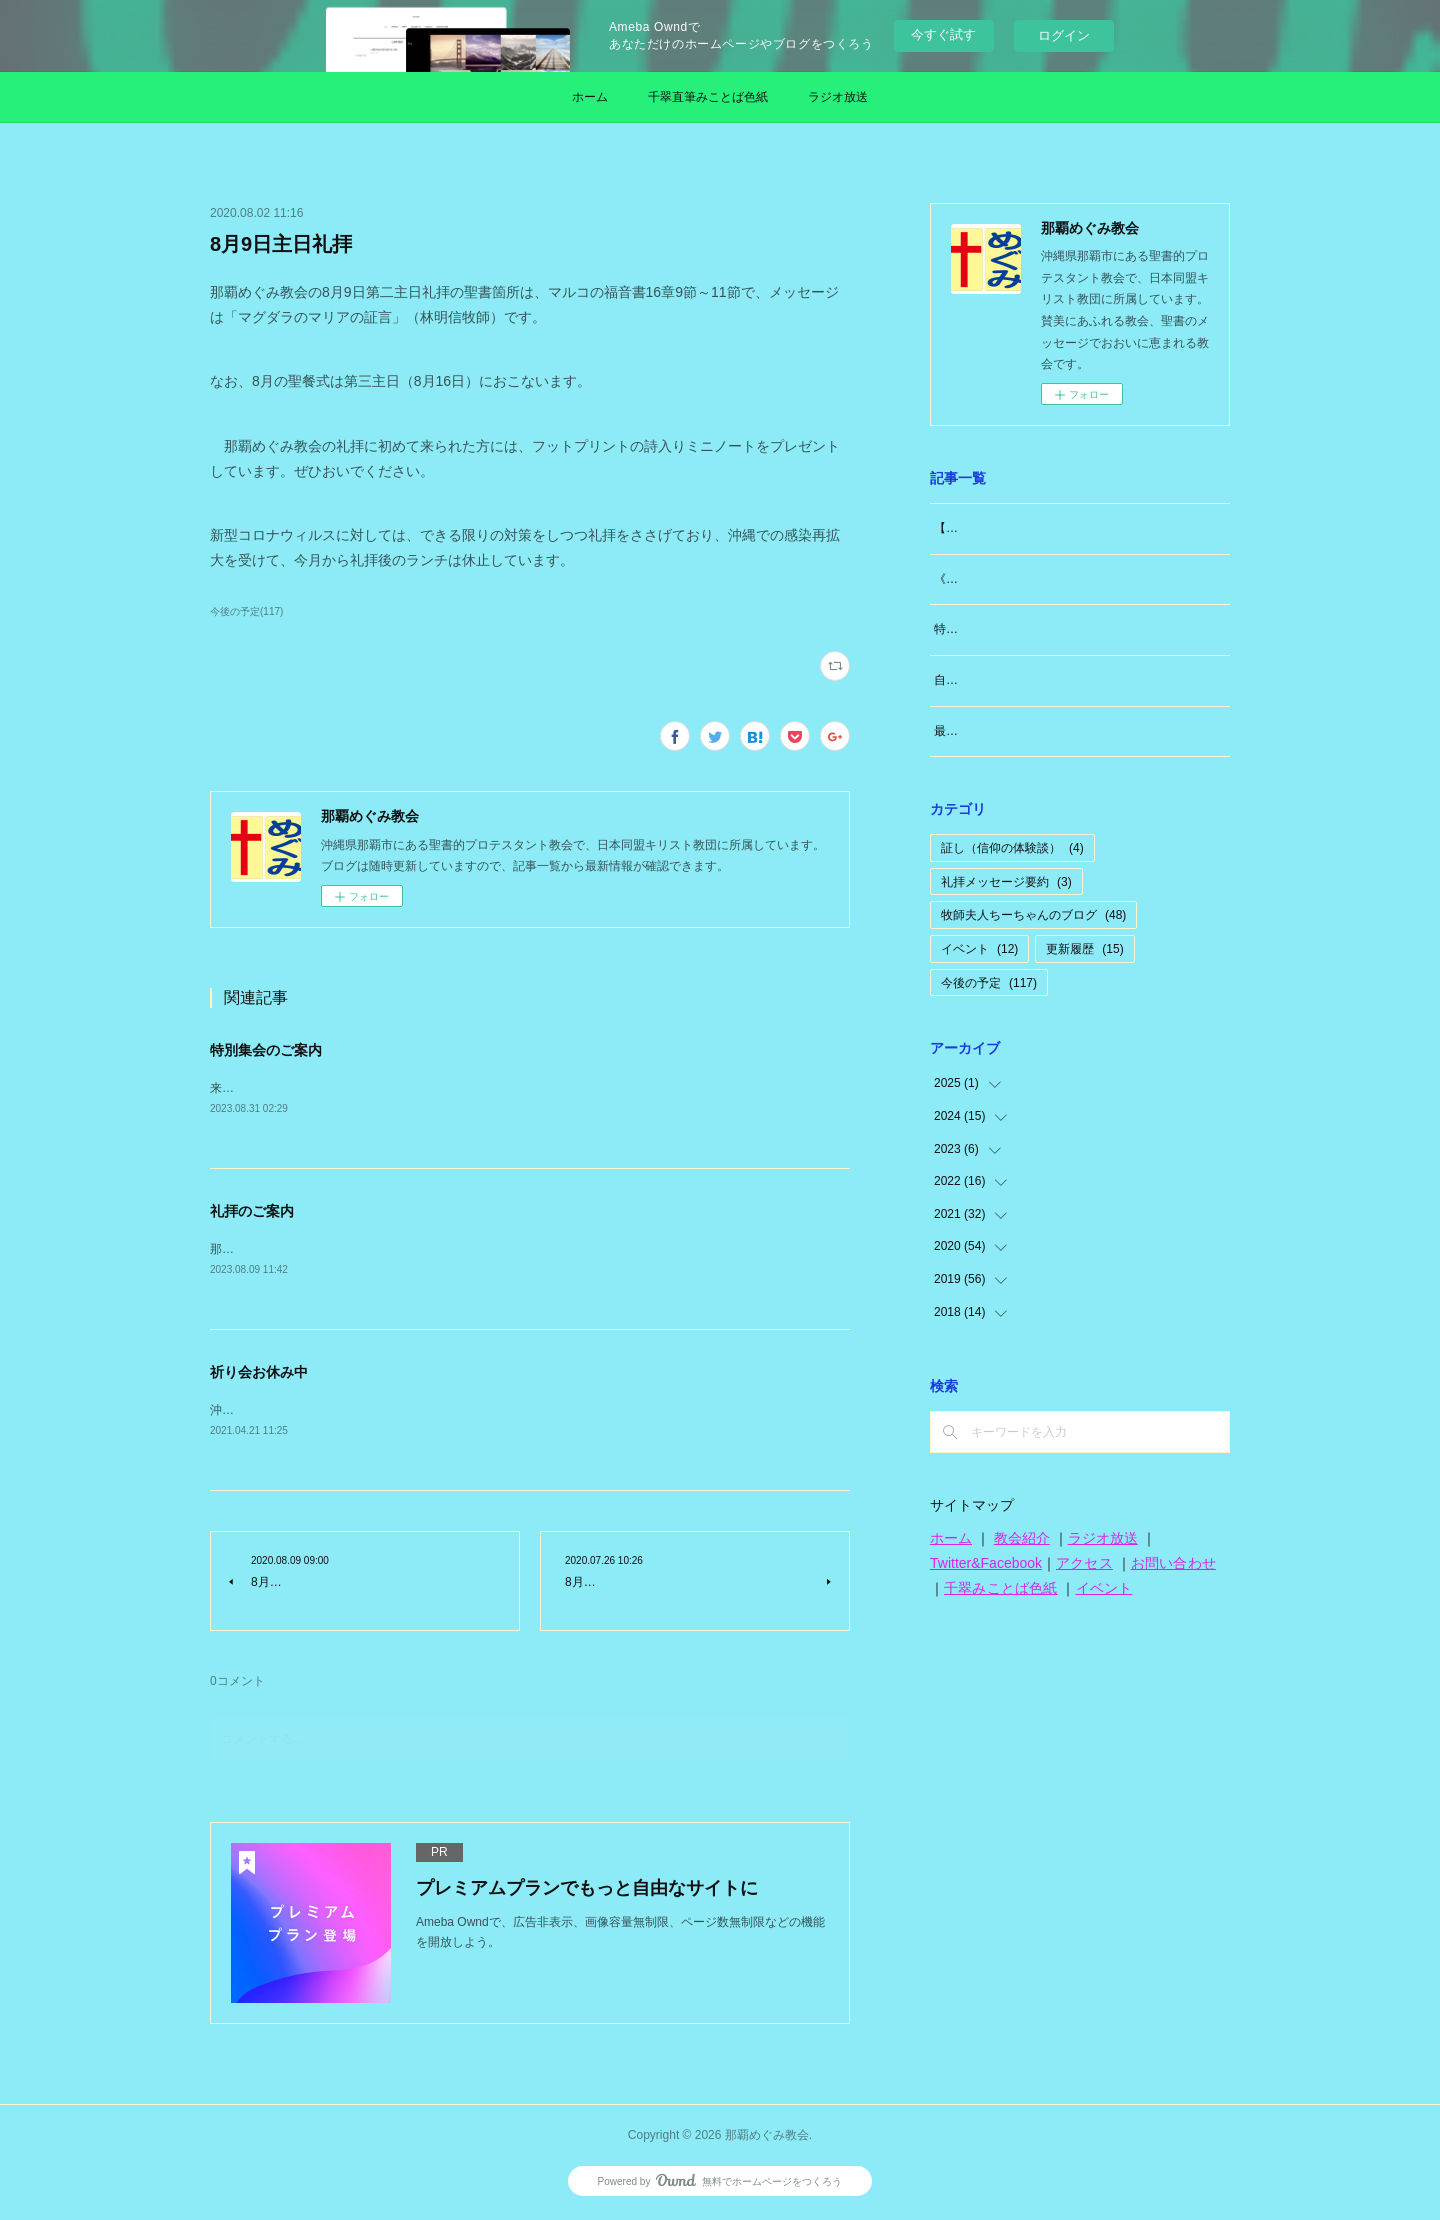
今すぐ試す (943, 34)
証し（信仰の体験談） (1012, 848)
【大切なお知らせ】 (988, 528)
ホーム (590, 97)
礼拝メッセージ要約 (1006, 882)
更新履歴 (1084, 949)
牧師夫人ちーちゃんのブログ (1033, 915)
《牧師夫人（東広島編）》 (1006, 579)
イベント (979, 949)
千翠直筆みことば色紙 (708, 97)
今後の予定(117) (246, 611)
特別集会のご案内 (266, 1050)
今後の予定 (989, 983)
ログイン (1064, 35)
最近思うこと (970, 731)
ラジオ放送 (838, 97)
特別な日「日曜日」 (988, 629)
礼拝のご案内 (252, 1212)
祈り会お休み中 (259, 1375)
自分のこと (964, 680)
